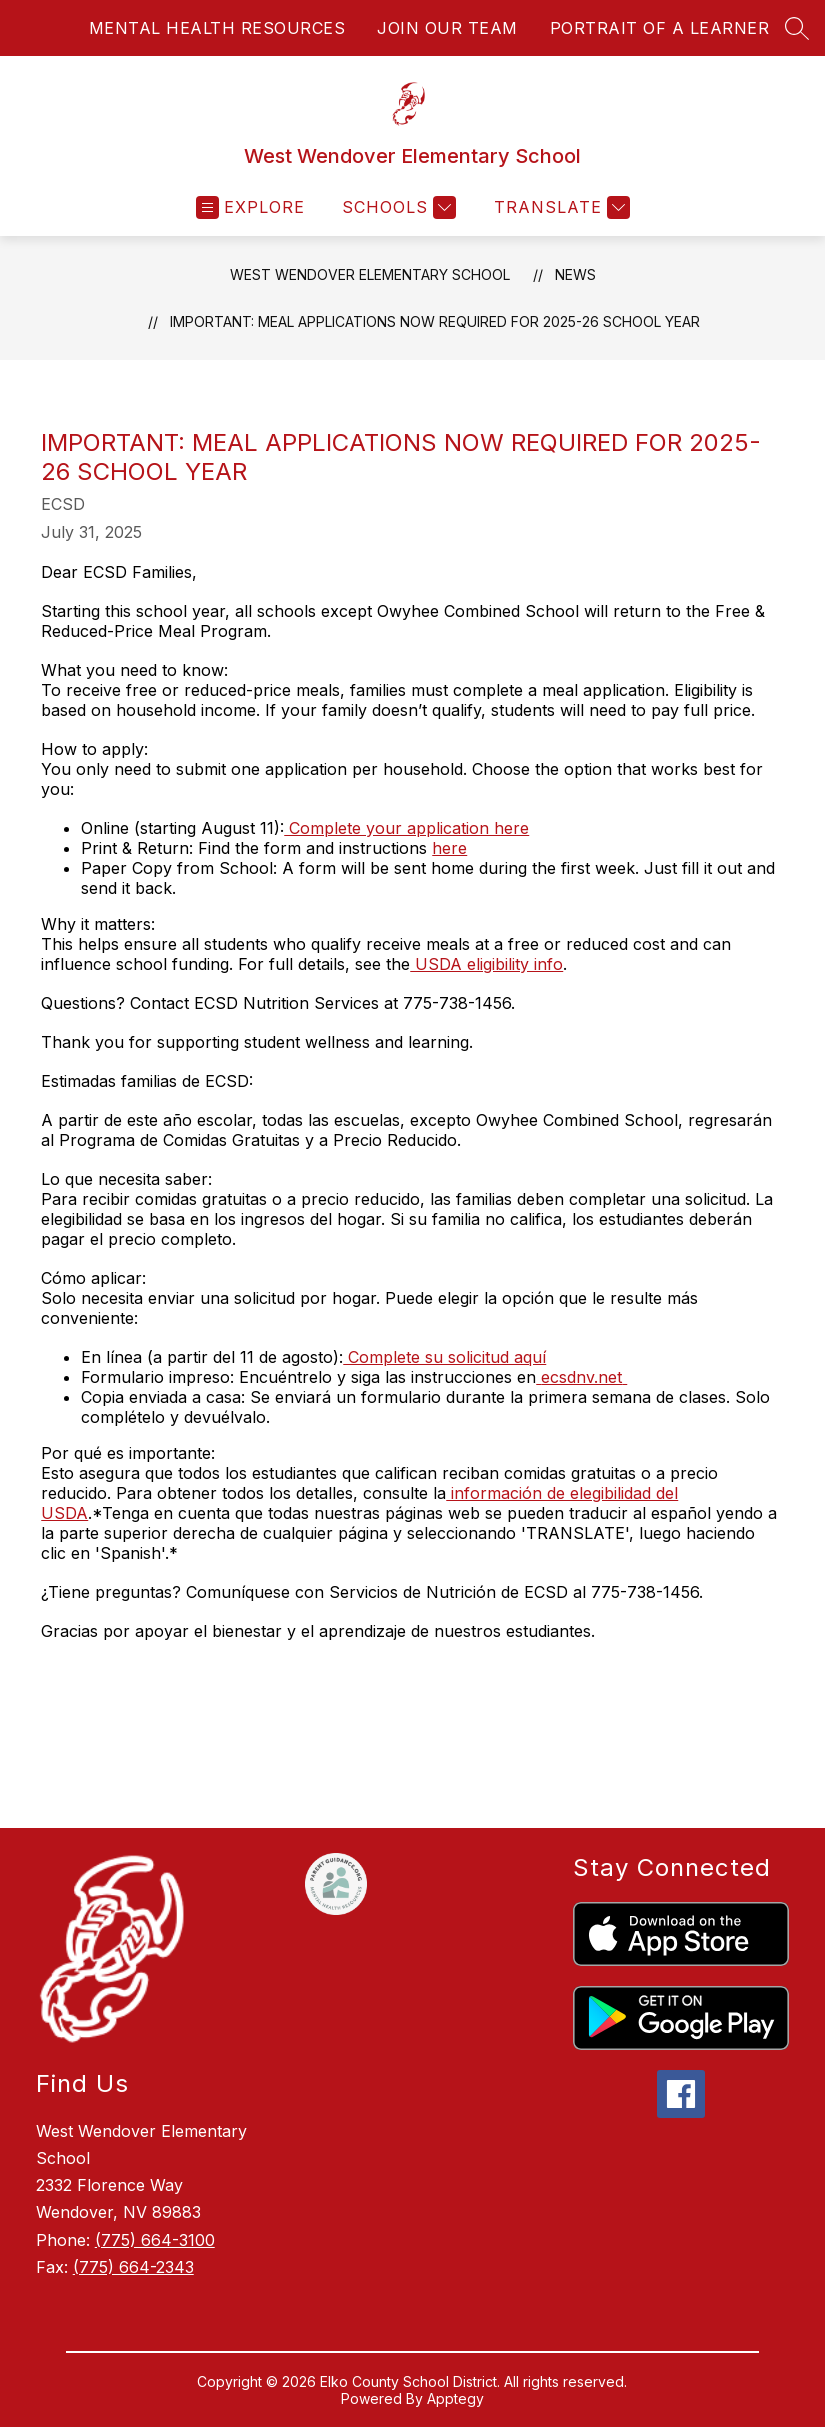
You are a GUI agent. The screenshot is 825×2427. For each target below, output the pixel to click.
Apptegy (455, 2398)
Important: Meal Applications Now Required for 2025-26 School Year (435, 321)
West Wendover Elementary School (370, 274)
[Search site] (797, 28)
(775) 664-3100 (155, 2240)
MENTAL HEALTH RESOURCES (217, 28)
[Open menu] (250, 207)
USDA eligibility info (486, 964)
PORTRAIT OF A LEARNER (660, 28)
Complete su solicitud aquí (444, 1357)
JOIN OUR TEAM (447, 28)
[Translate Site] (559, 207)
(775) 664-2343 (133, 2267)
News (575, 274)
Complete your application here (406, 828)
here (449, 848)
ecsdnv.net (581, 1377)
